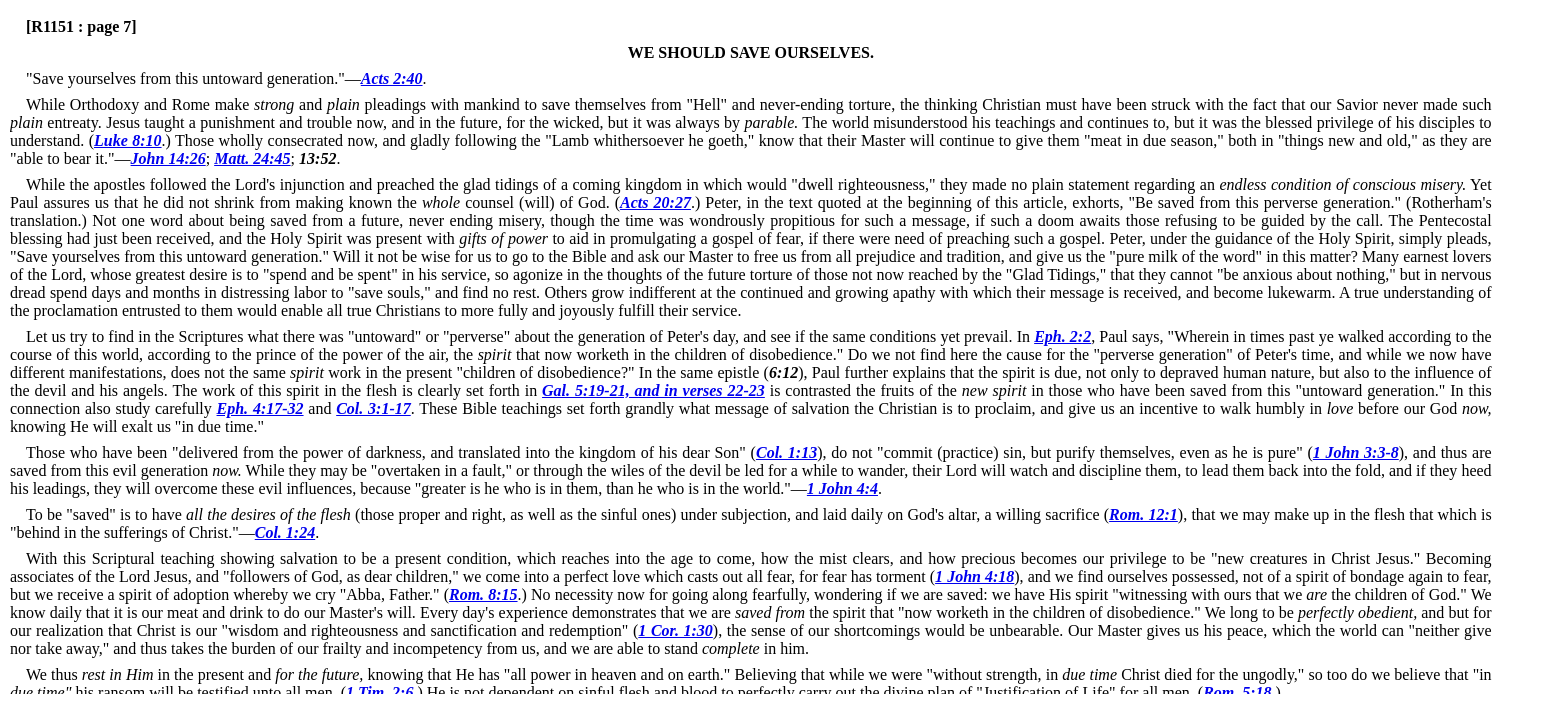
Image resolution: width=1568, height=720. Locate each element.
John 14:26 (168, 158)
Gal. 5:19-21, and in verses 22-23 (653, 390)
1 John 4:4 (842, 488)
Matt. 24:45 (252, 158)
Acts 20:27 (655, 202)
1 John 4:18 (974, 576)
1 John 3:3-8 (1356, 452)
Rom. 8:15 (483, 594)
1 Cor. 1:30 (675, 630)
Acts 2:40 (392, 78)
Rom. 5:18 (1237, 692)
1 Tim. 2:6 (379, 692)
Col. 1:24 (285, 532)
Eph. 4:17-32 (260, 408)
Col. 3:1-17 (373, 408)
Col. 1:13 (786, 452)
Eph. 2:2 (1062, 336)
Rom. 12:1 (1143, 514)
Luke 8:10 (128, 140)
